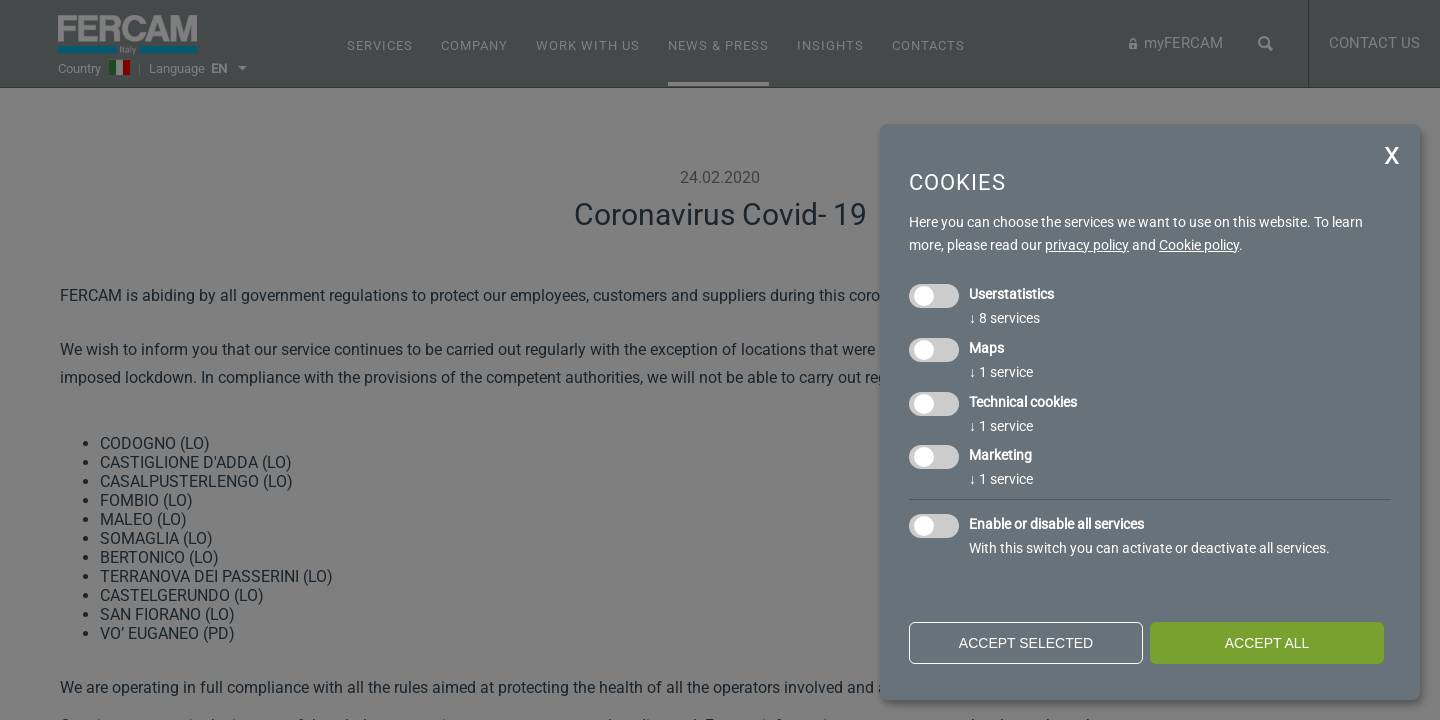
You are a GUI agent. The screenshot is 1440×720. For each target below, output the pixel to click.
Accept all (1267, 643)
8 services (1004, 318)
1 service (1001, 372)
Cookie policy (1199, 245)
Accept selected (1026, 643)
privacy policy (1087, 245)
